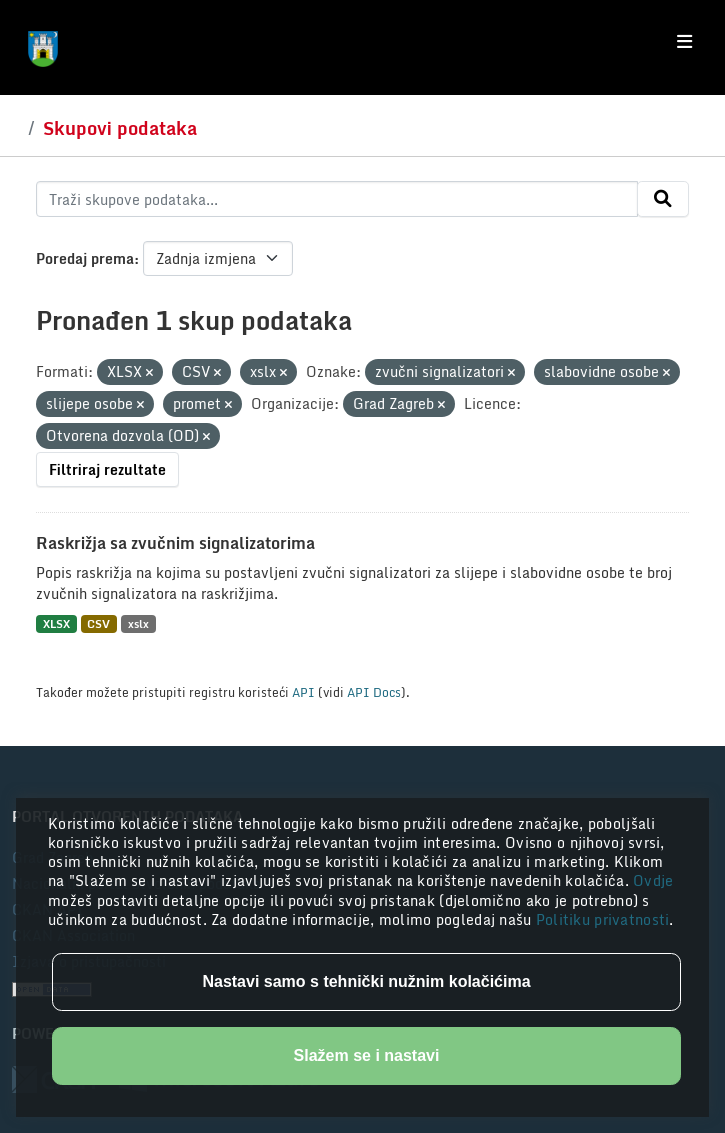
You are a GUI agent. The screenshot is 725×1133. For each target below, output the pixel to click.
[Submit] (663, 199)
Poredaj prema (85, 258)
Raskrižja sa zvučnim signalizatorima (175, 543)
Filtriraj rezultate (107, 469)
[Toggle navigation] (684, 42)
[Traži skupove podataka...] (337, 199)
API (303, 692)
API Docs (374, 692)
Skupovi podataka (120, 128)
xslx (138, 623)
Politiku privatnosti (603, 919)
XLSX (56, 623)
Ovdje (653, 880)
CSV (98, 623)
